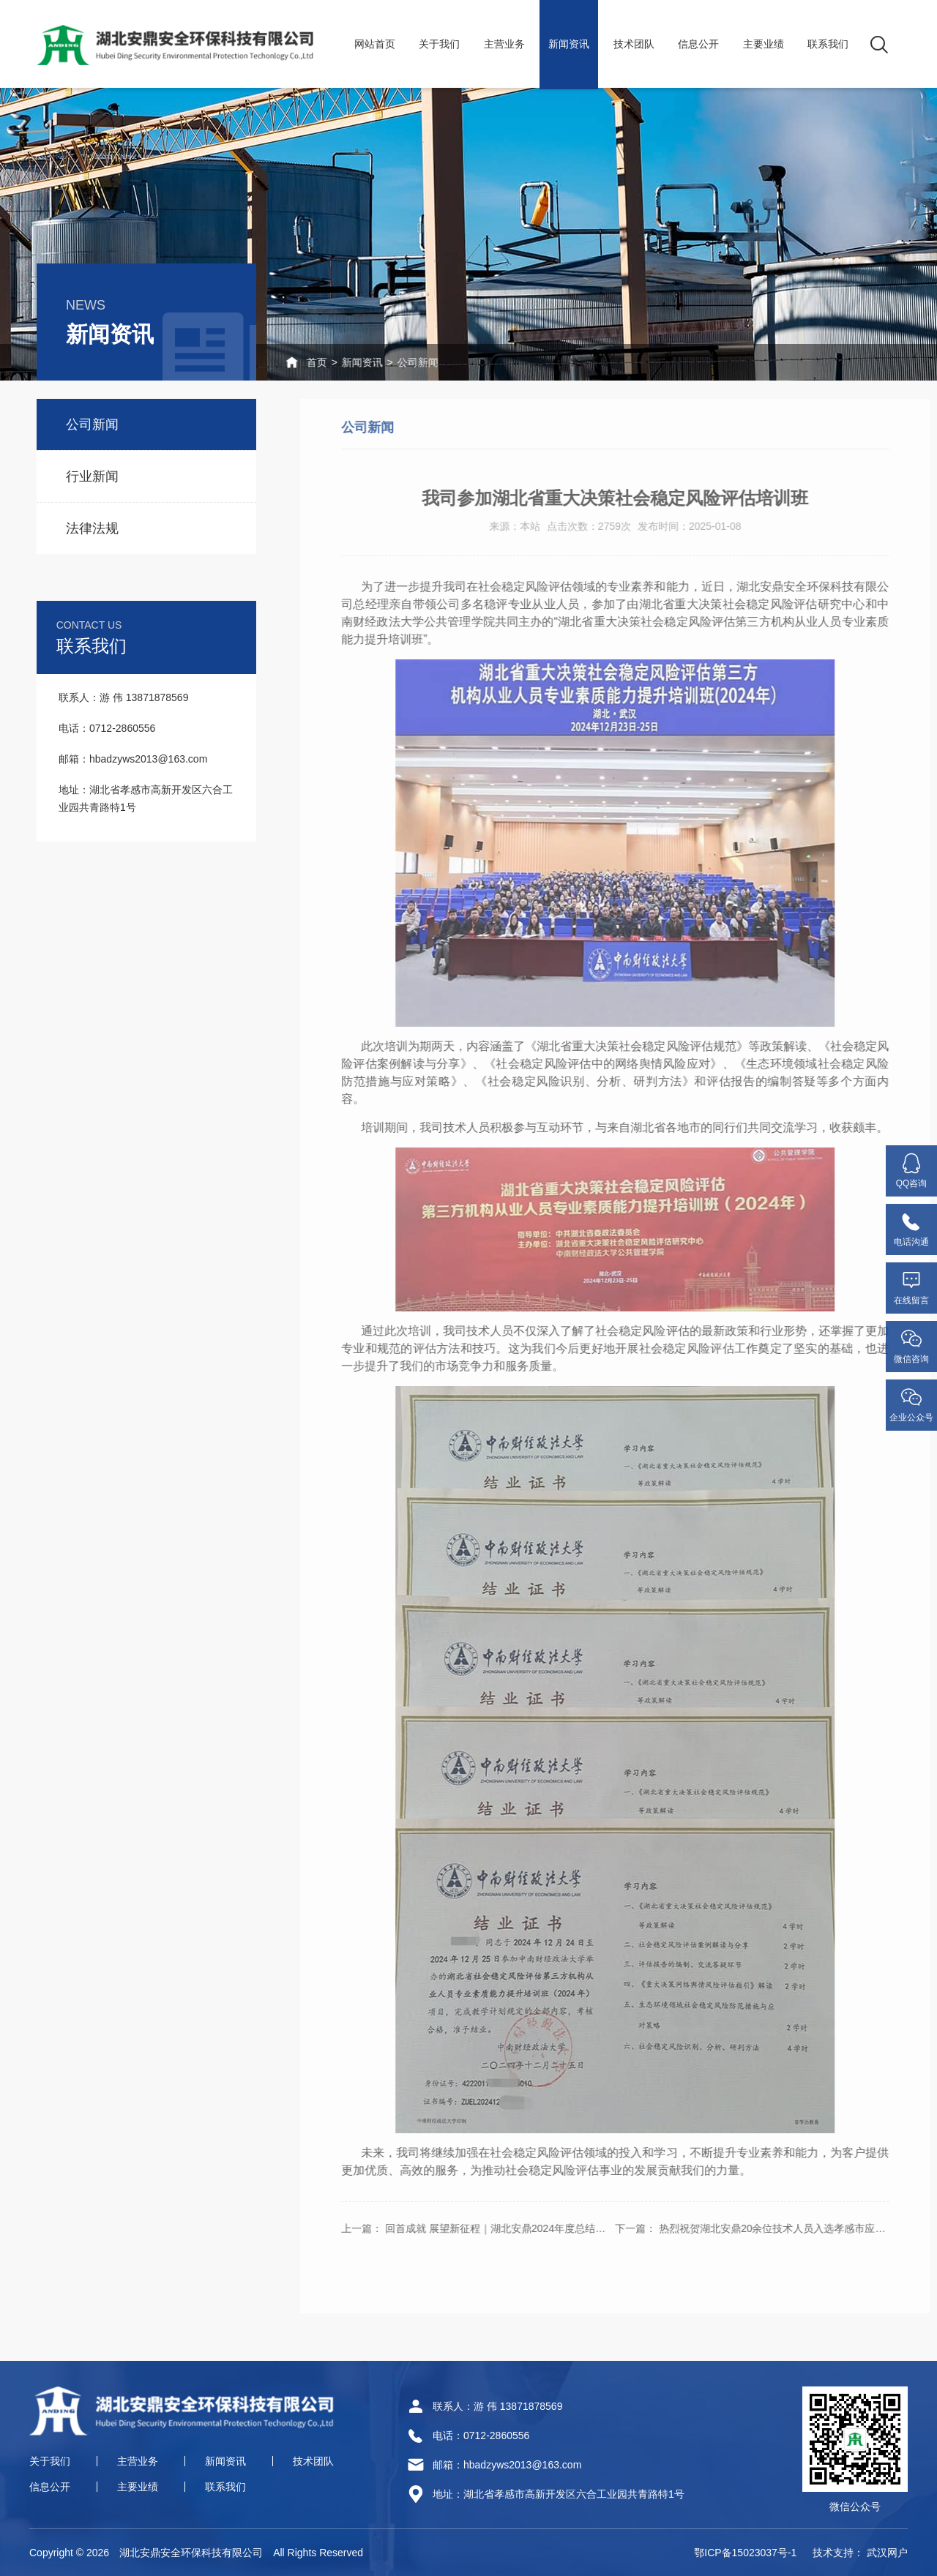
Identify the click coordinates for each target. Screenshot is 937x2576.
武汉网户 (887, 2552)
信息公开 (698, 44)
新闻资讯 (568, 44)
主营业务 (504, 44)
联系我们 (827, 44)
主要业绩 (763, 44)
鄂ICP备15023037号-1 (745, 2552)
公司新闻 (393, 362)
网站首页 (374, 44)
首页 (282, 362)
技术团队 (633, 44)
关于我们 (439, 44)
